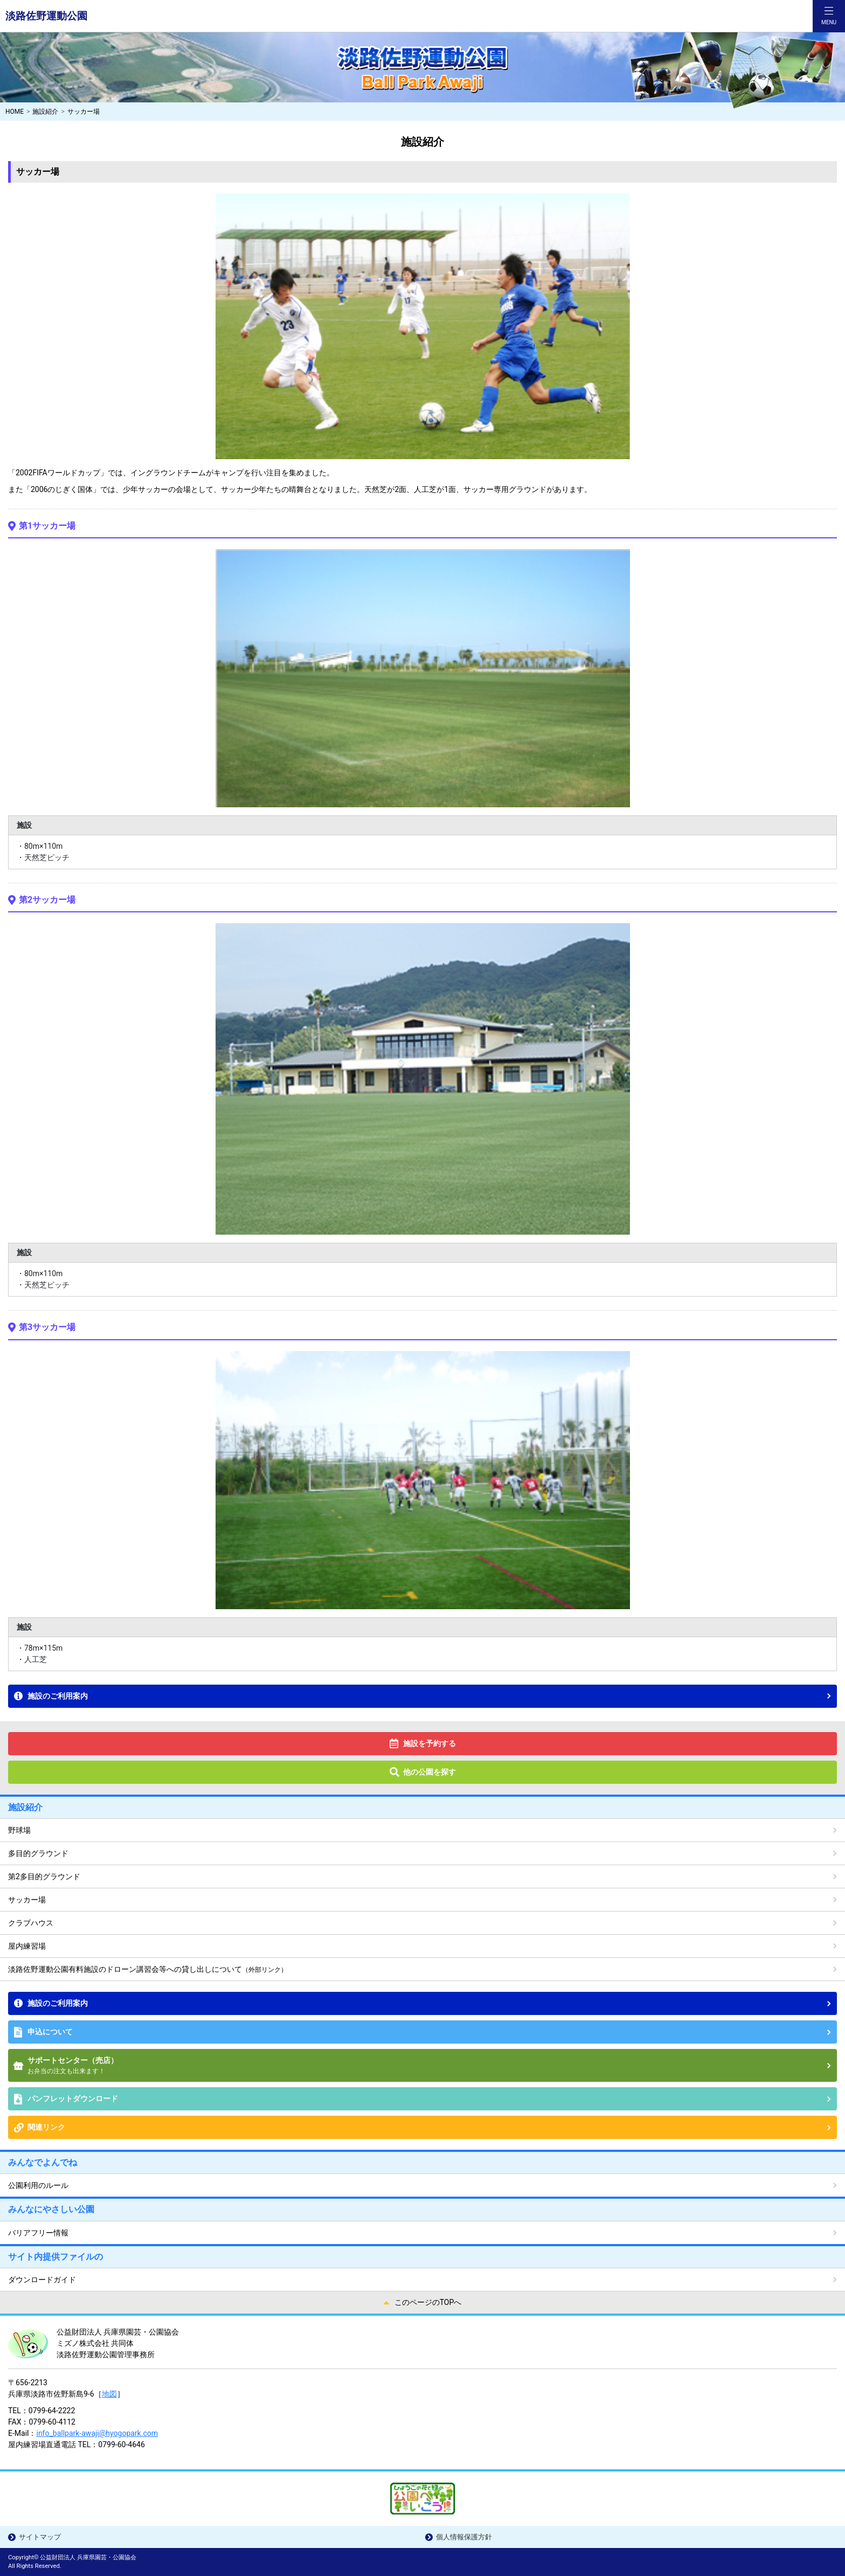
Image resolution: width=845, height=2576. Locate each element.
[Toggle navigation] (829, 16)
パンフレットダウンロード (72, 2098)
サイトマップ (40, 2537)
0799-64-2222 (52, 2410)
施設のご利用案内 (57, 1696)
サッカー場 (27, 1899)
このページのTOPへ (428, 2302)
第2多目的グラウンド (44, 1876)
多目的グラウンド (38, 1853)
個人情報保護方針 (464, 2537)
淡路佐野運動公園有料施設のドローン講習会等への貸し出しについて (147, 1969)
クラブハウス (30, 1923)
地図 (109, 2394)
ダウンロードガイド (42, 2279)
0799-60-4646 (121, 2444)
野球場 (19, 1830)
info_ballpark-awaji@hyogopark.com (97, 2433)
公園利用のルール (38, 2185)
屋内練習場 (27, 1946)
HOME (14, 111)
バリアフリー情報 (38, 2232)
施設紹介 (45, 111)
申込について (50, 2031)
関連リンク (46, 2127)
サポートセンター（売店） (429, 2066)
